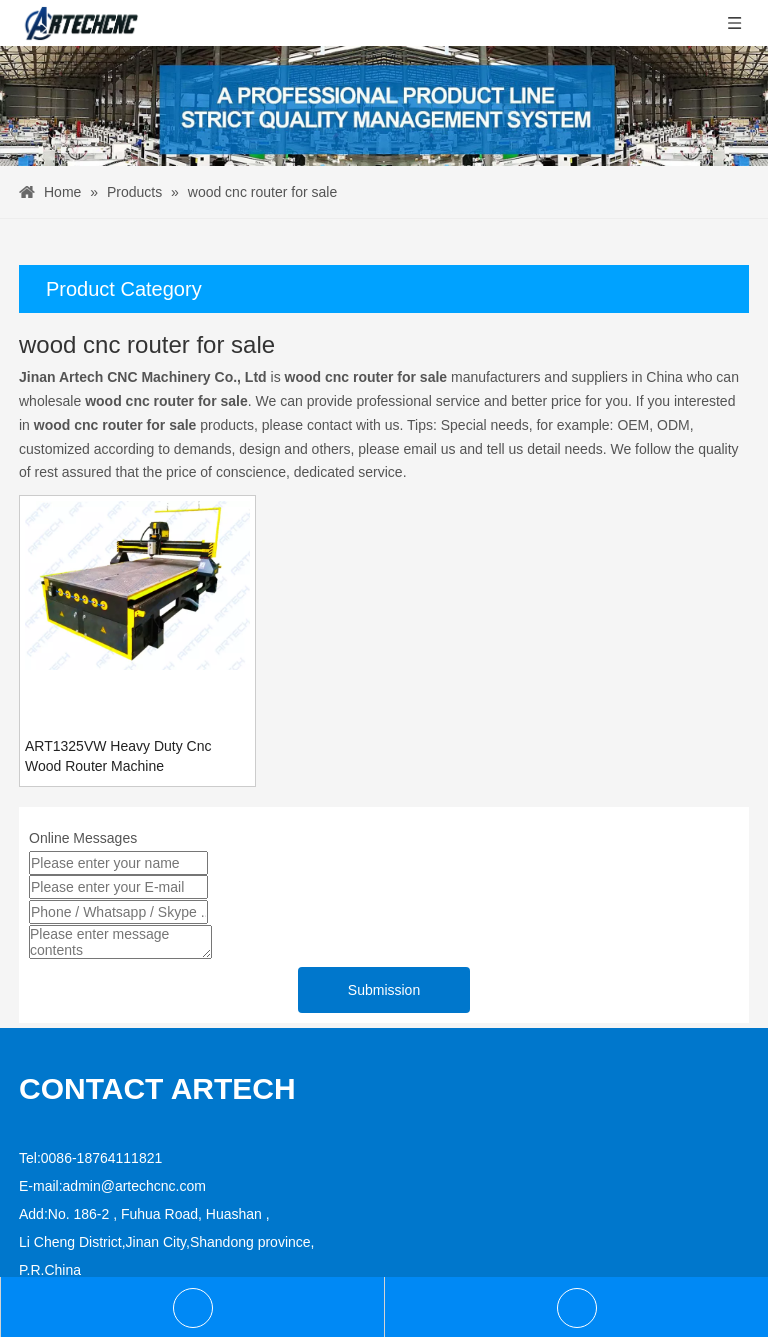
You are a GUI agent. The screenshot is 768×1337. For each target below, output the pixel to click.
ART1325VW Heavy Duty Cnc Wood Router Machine (118, 756)
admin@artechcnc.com (134, 1186)
